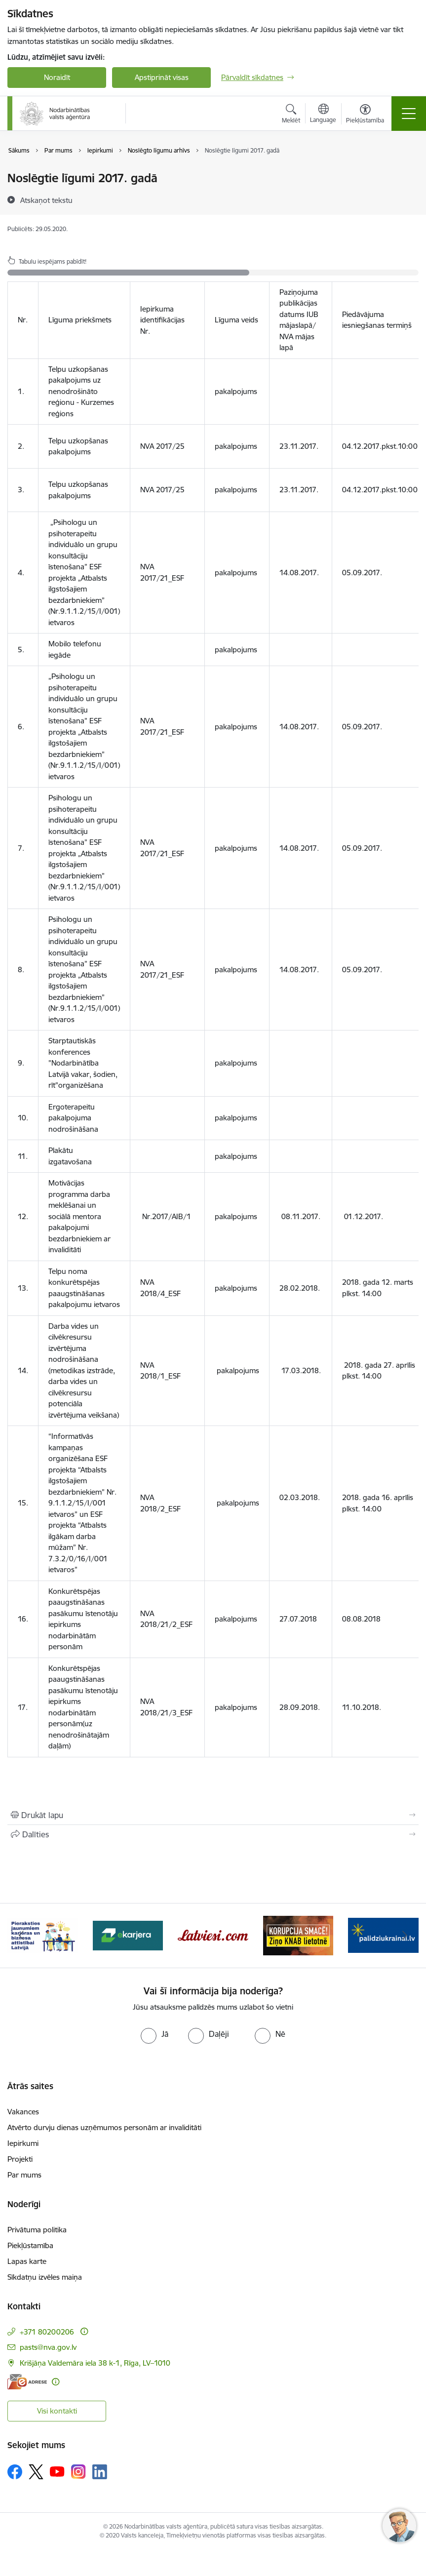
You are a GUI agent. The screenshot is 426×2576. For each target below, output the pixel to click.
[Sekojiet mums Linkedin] (99, 2471)
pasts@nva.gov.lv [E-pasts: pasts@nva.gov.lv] (48, 2347)
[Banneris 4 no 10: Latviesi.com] (298, 1935)
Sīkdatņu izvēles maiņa (44, 2277)
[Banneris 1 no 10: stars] (42, 1935)
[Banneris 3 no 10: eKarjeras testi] (213, 1935)
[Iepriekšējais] (21, 1935)
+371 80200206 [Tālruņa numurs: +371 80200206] (47, 2332)
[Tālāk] (405, 1935)
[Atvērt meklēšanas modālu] (291, 115)
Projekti (20, 2159)
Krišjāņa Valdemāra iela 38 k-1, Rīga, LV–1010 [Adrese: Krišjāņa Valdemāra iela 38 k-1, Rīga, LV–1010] (95, 2363)
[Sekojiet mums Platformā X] (36, 2471)
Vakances (23, 2111)
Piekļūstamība (30, 2245)
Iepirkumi (23, 2143)
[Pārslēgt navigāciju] (408, 113)
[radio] (154, 2034)
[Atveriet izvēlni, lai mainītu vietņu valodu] (323, 114)
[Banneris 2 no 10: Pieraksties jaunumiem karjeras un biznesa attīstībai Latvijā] (128, 1935)
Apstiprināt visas (162, 77)
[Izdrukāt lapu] (213, 1815)
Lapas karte (26, 2261)
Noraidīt (57, 77)
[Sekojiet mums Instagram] (78, 2471)
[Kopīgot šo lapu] (213, 1834)
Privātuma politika (37, 2229)
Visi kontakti (57, 2411)
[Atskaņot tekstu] (46, 200)
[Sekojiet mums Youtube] (57, 2471)
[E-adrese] (27, 2382)
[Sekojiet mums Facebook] (14, 2471)
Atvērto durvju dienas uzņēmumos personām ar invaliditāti (104, 2127)
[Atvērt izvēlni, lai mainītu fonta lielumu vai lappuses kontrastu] (365, 115)
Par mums (24, 2175)
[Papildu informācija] (84, 2331)
